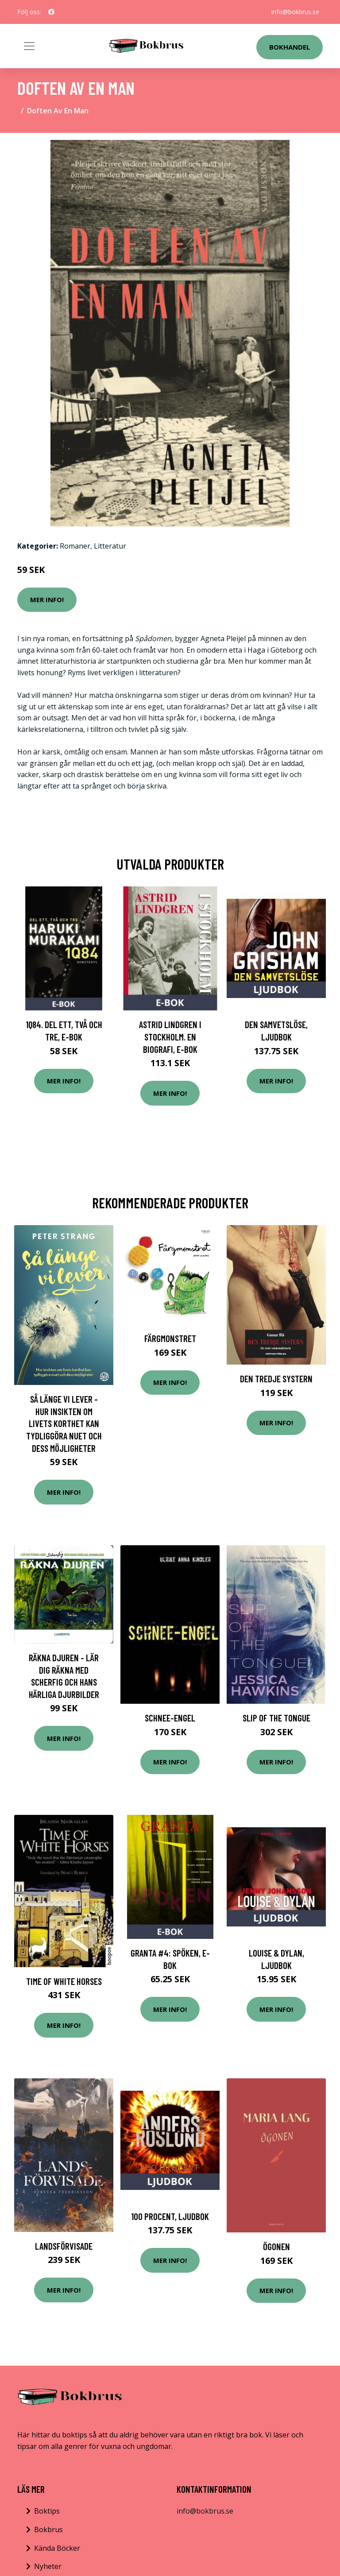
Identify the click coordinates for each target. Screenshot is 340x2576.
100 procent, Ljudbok (170, 2216)
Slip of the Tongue (276, 1717)
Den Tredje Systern (276, 1378)
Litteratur (110, 546)
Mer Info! (47, 599)
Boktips (47, 2511)
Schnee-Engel (170, 1717)
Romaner (75, 546)
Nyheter (48, 2566)
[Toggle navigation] (29, 46)
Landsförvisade (64, 2245)
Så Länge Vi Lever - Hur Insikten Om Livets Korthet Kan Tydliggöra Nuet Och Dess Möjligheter (64, 1423)
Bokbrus (48, 2529)
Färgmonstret (170, 1338)
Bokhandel (289, 47)
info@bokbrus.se (295, 12)
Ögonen (276, 2246)
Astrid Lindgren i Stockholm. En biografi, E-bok (170, 1036)
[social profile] (51, 12)
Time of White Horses (64, 1981)
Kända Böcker (57, 2548)
